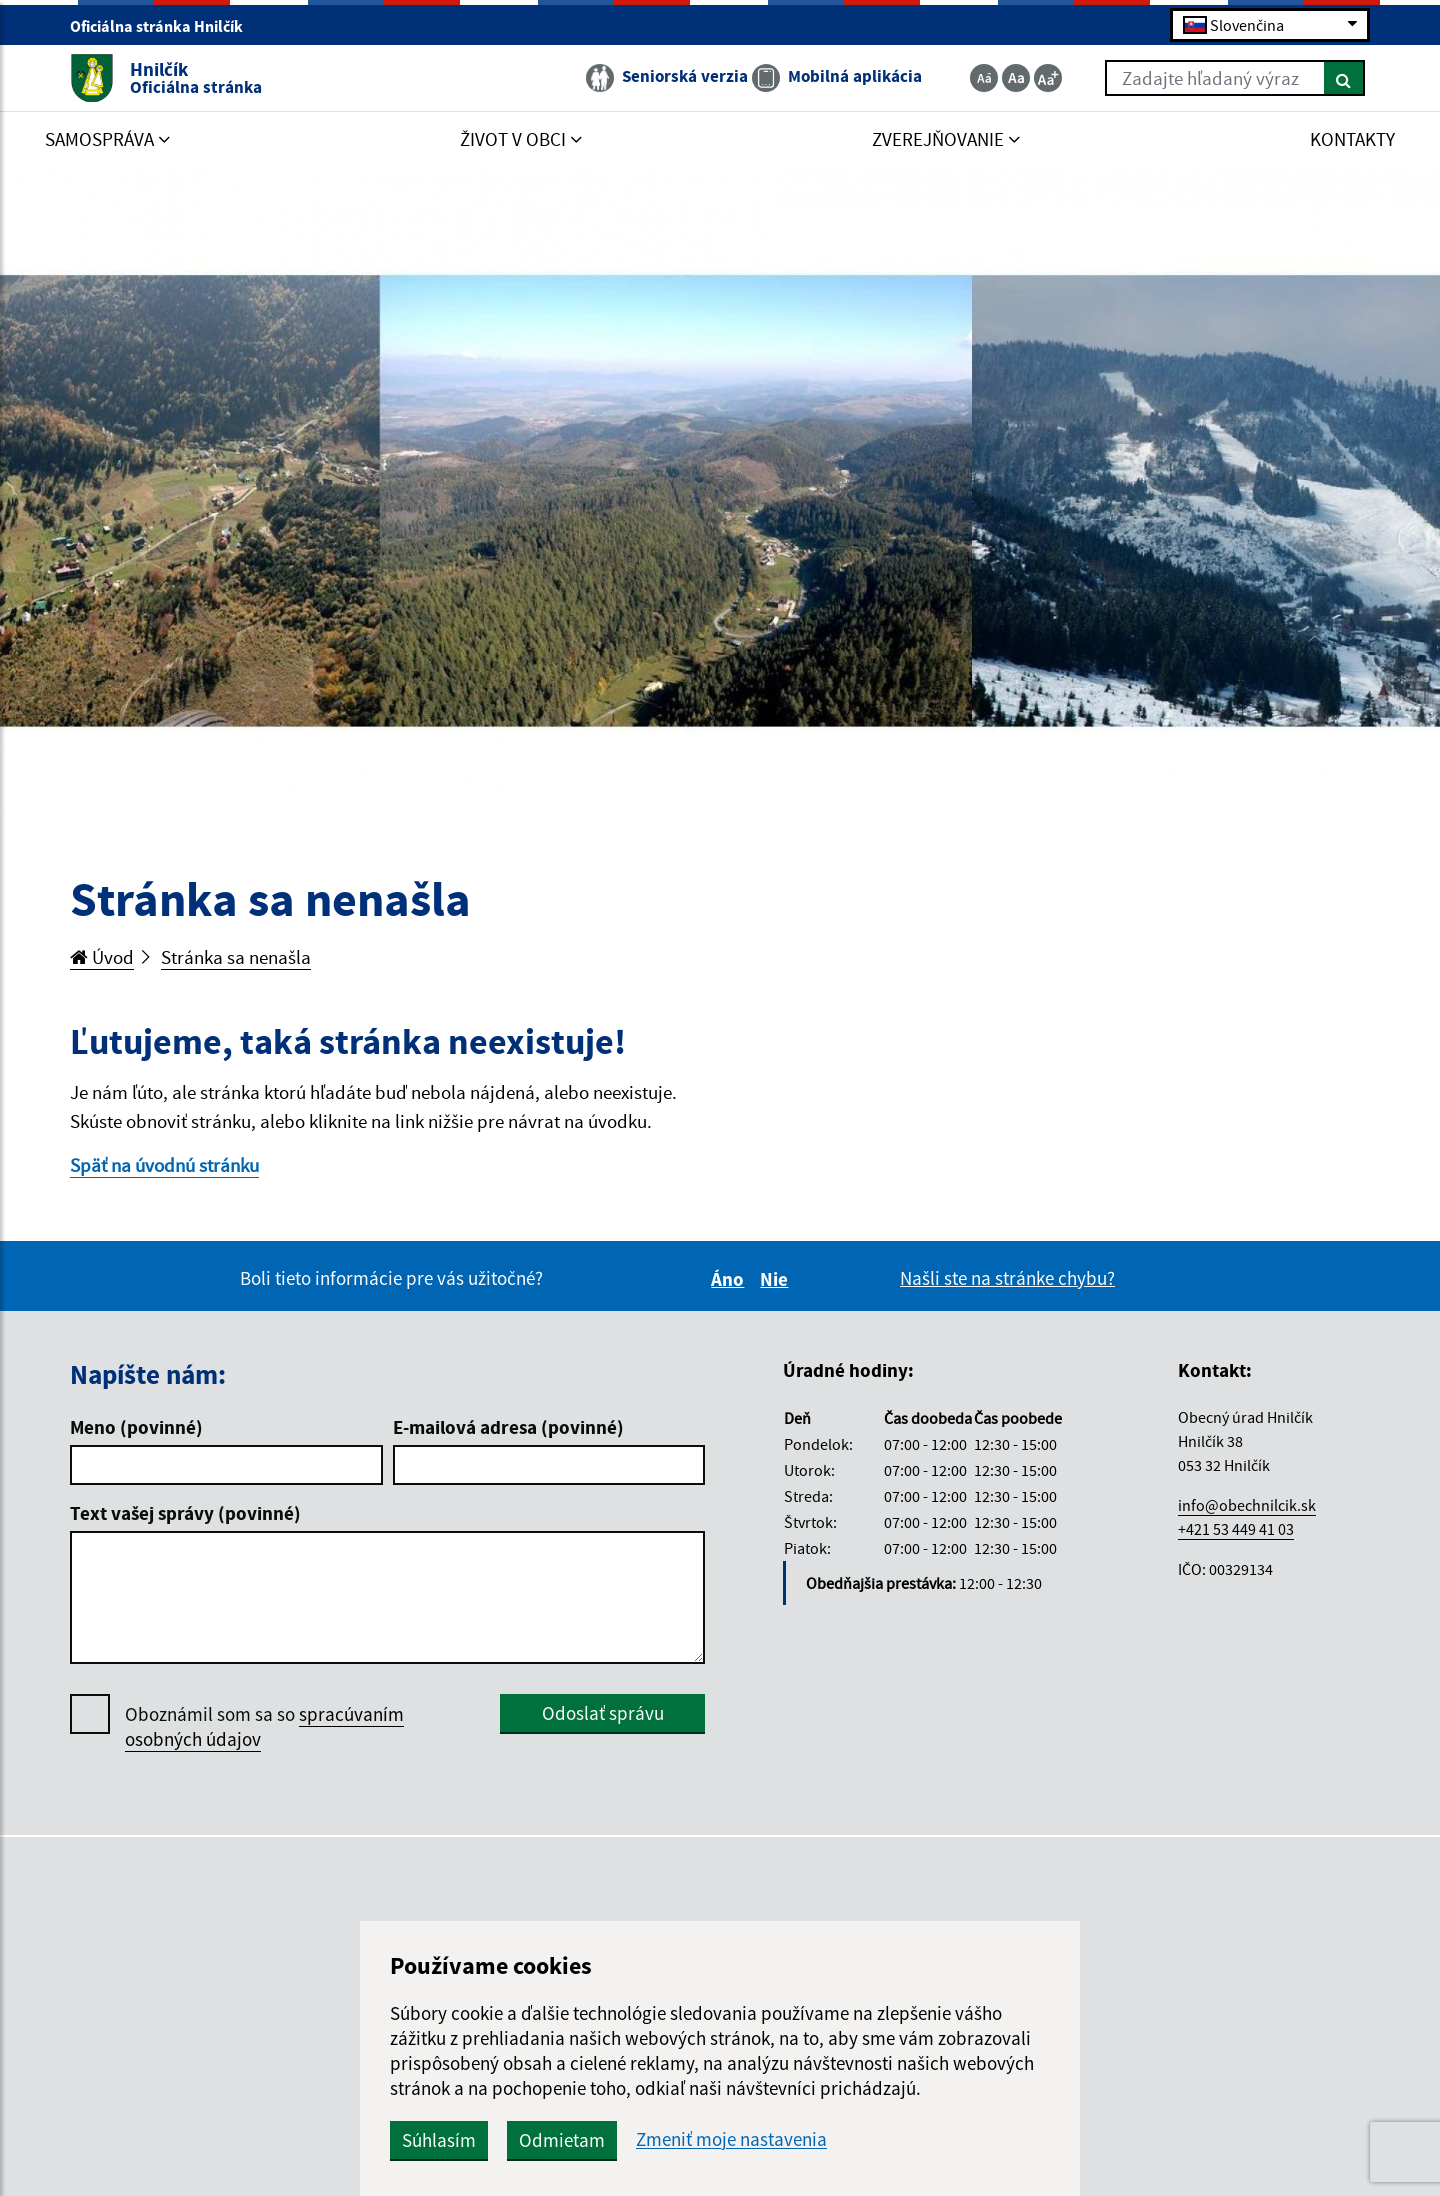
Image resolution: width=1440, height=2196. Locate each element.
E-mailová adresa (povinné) (508, 1427)
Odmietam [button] (562, 2140)
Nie (777, 1279)
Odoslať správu (603, 1713)
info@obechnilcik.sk (1247, 1505)
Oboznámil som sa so (264, 1727)
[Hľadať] (1344, 78)
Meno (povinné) (136, 1427)
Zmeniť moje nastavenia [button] (731, 2139)
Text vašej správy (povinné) (185, 1513)
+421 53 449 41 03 (1236, 1529)
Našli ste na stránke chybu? (1007, 1278)
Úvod (102, 957)
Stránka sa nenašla (236, 957)
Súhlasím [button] (439, 2140)
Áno (730, 1279)
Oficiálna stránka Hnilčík (165, 26)
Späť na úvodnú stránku (164, 1165)
